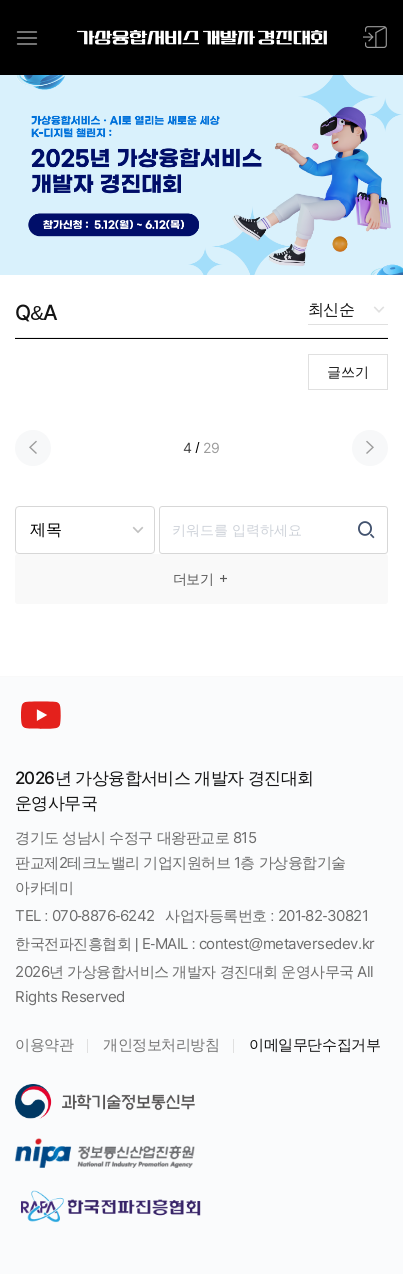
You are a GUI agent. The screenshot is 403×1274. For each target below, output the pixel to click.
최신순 (331, 309)
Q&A (36, 312)
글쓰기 (348, 372)
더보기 (202, 579)
